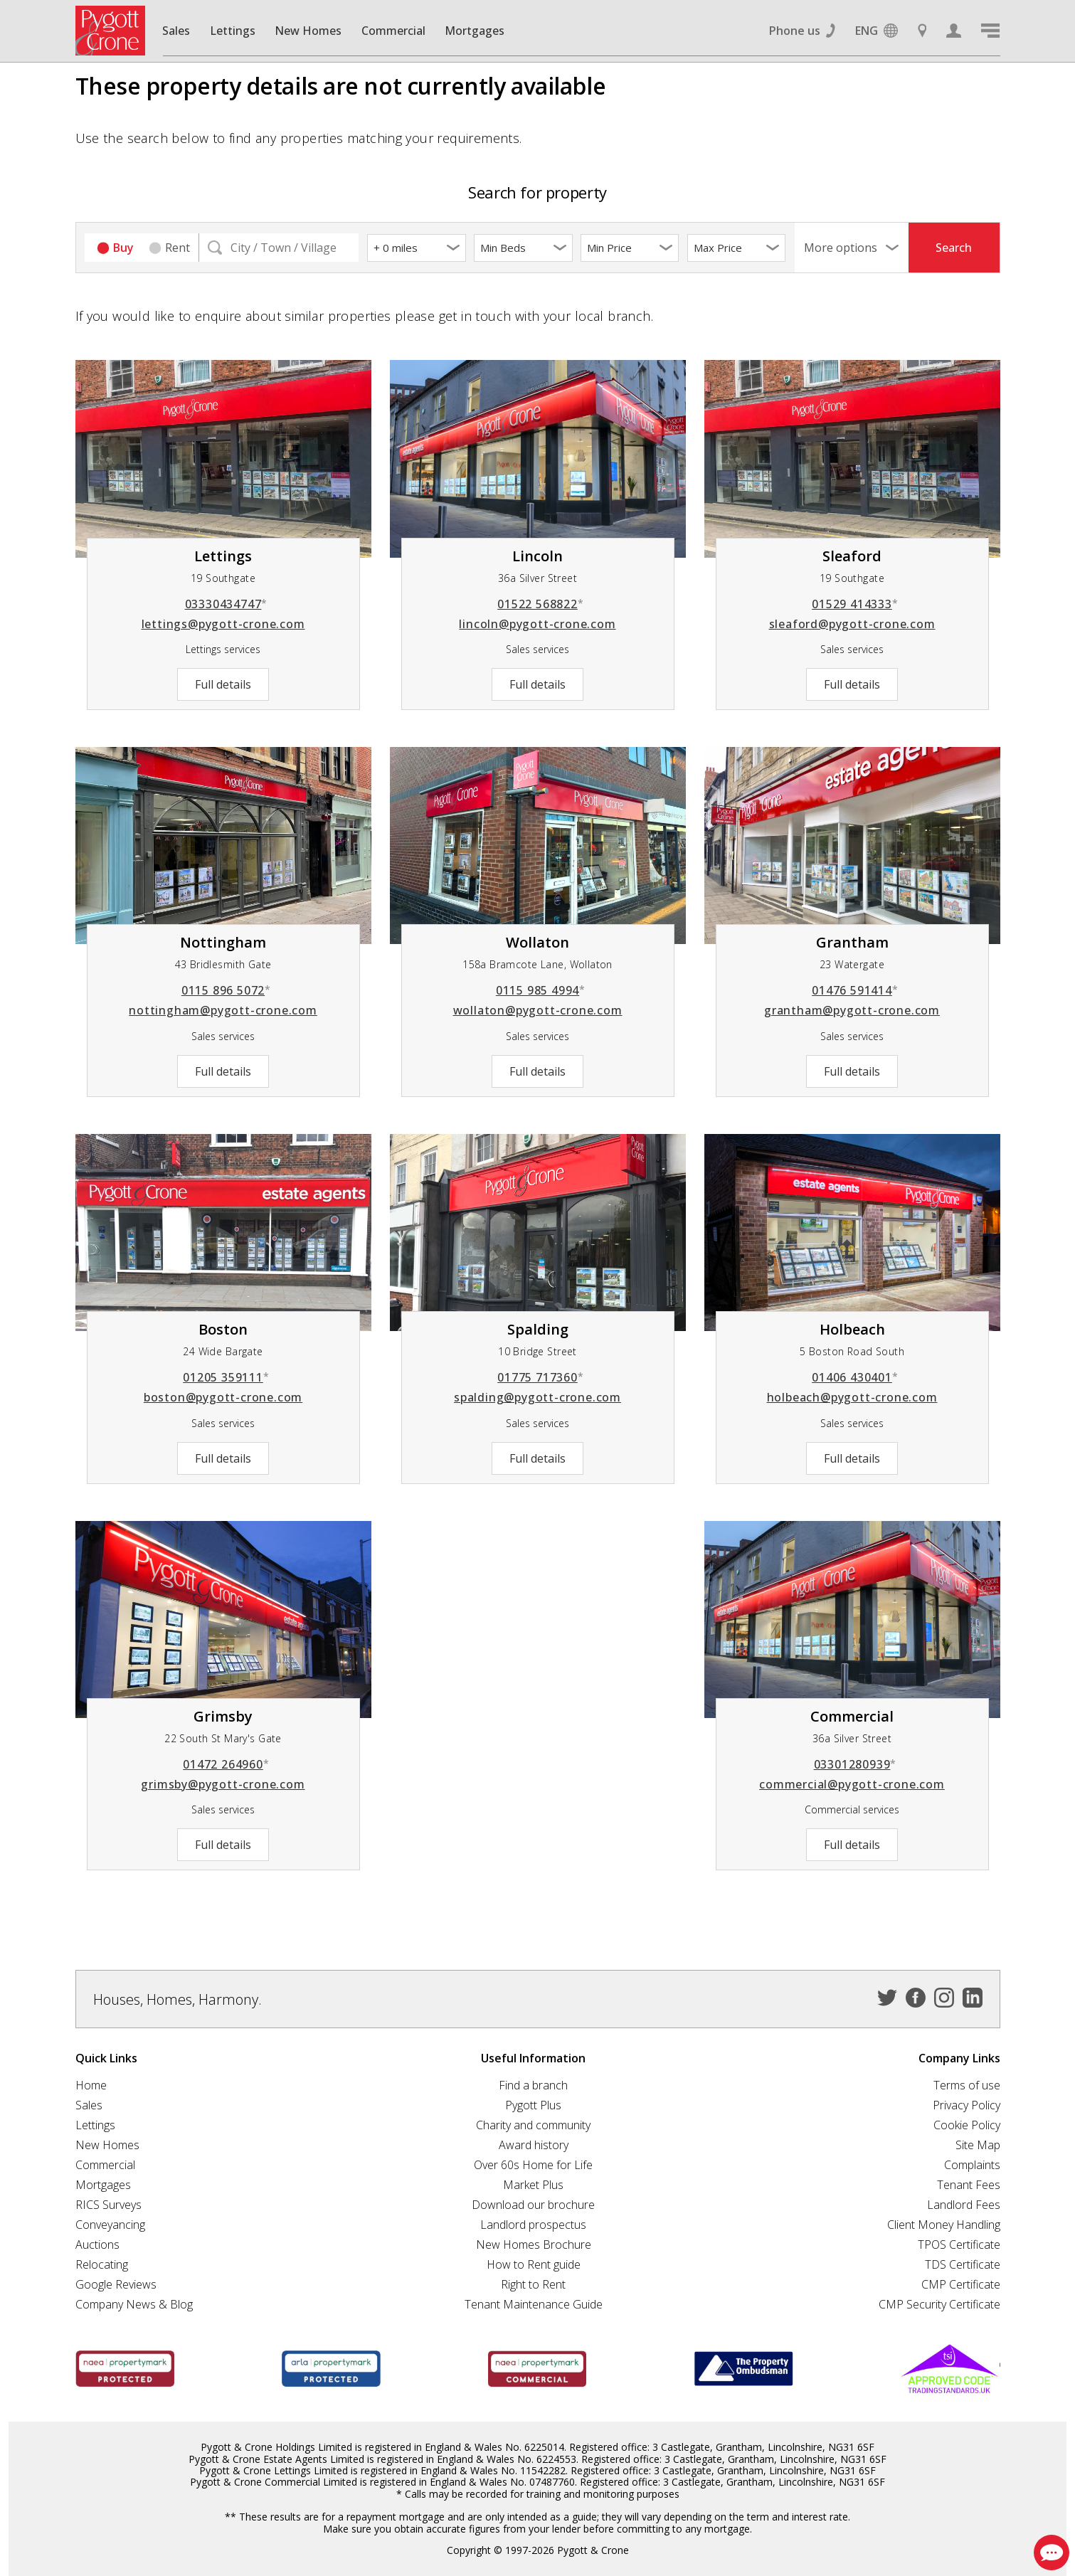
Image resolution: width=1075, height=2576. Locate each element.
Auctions (97, 2244)
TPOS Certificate (959, 2244)
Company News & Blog (134, 2304)
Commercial (393, 30)
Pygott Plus (533, 2105)
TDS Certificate (962, 2264)
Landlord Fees (963, 2204)
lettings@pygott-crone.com (223, 624)
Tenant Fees (968, 2185)
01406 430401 (855, 1377)
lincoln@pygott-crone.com (537, 624)
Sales (176, 30)
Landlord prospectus (533, 2224)
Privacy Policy (966, 2105)
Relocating (101, 2264)
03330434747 (226, 604)
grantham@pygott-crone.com (852, 1010)
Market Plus (533, 2185)
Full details (223, 684)
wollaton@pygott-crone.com (538, 1010)
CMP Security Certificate (939, 2304)
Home (91, 2085)
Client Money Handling (943, 2224)
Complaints (972, 2165)
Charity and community (533, 2125)
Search (954, 247)
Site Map (977, 2145)
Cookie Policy (966, 2125)
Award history (533, 2145)
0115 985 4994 (541, 990)
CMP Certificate (960, 2284)
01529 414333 (855, 604)
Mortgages (474, 30)
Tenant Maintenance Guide (534, 2304)
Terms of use (966, 2085)
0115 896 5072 (226, 990)
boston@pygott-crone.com (223, 1397)
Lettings (232, 30)
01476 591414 (855, 990)
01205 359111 (226, 1377)
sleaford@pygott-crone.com (852, 624)
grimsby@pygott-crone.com (223, 1784)
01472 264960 (226, 1764)
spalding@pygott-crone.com (537, 1397)
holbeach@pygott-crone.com (852, 1397)
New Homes (308, 30)
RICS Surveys (108, 2204)
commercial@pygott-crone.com (852, 1784)
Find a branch (533, 2085)
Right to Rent (533, 2284)
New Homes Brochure (533, 2244)
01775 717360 (540, 1377)
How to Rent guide (534, 2264)
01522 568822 (540, 604)
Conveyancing (110, 2224)
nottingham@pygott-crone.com (223, 1010)
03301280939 (855, 1764)
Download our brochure (533, 2204)
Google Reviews (116, 2284)
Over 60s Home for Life (533, 2165)
